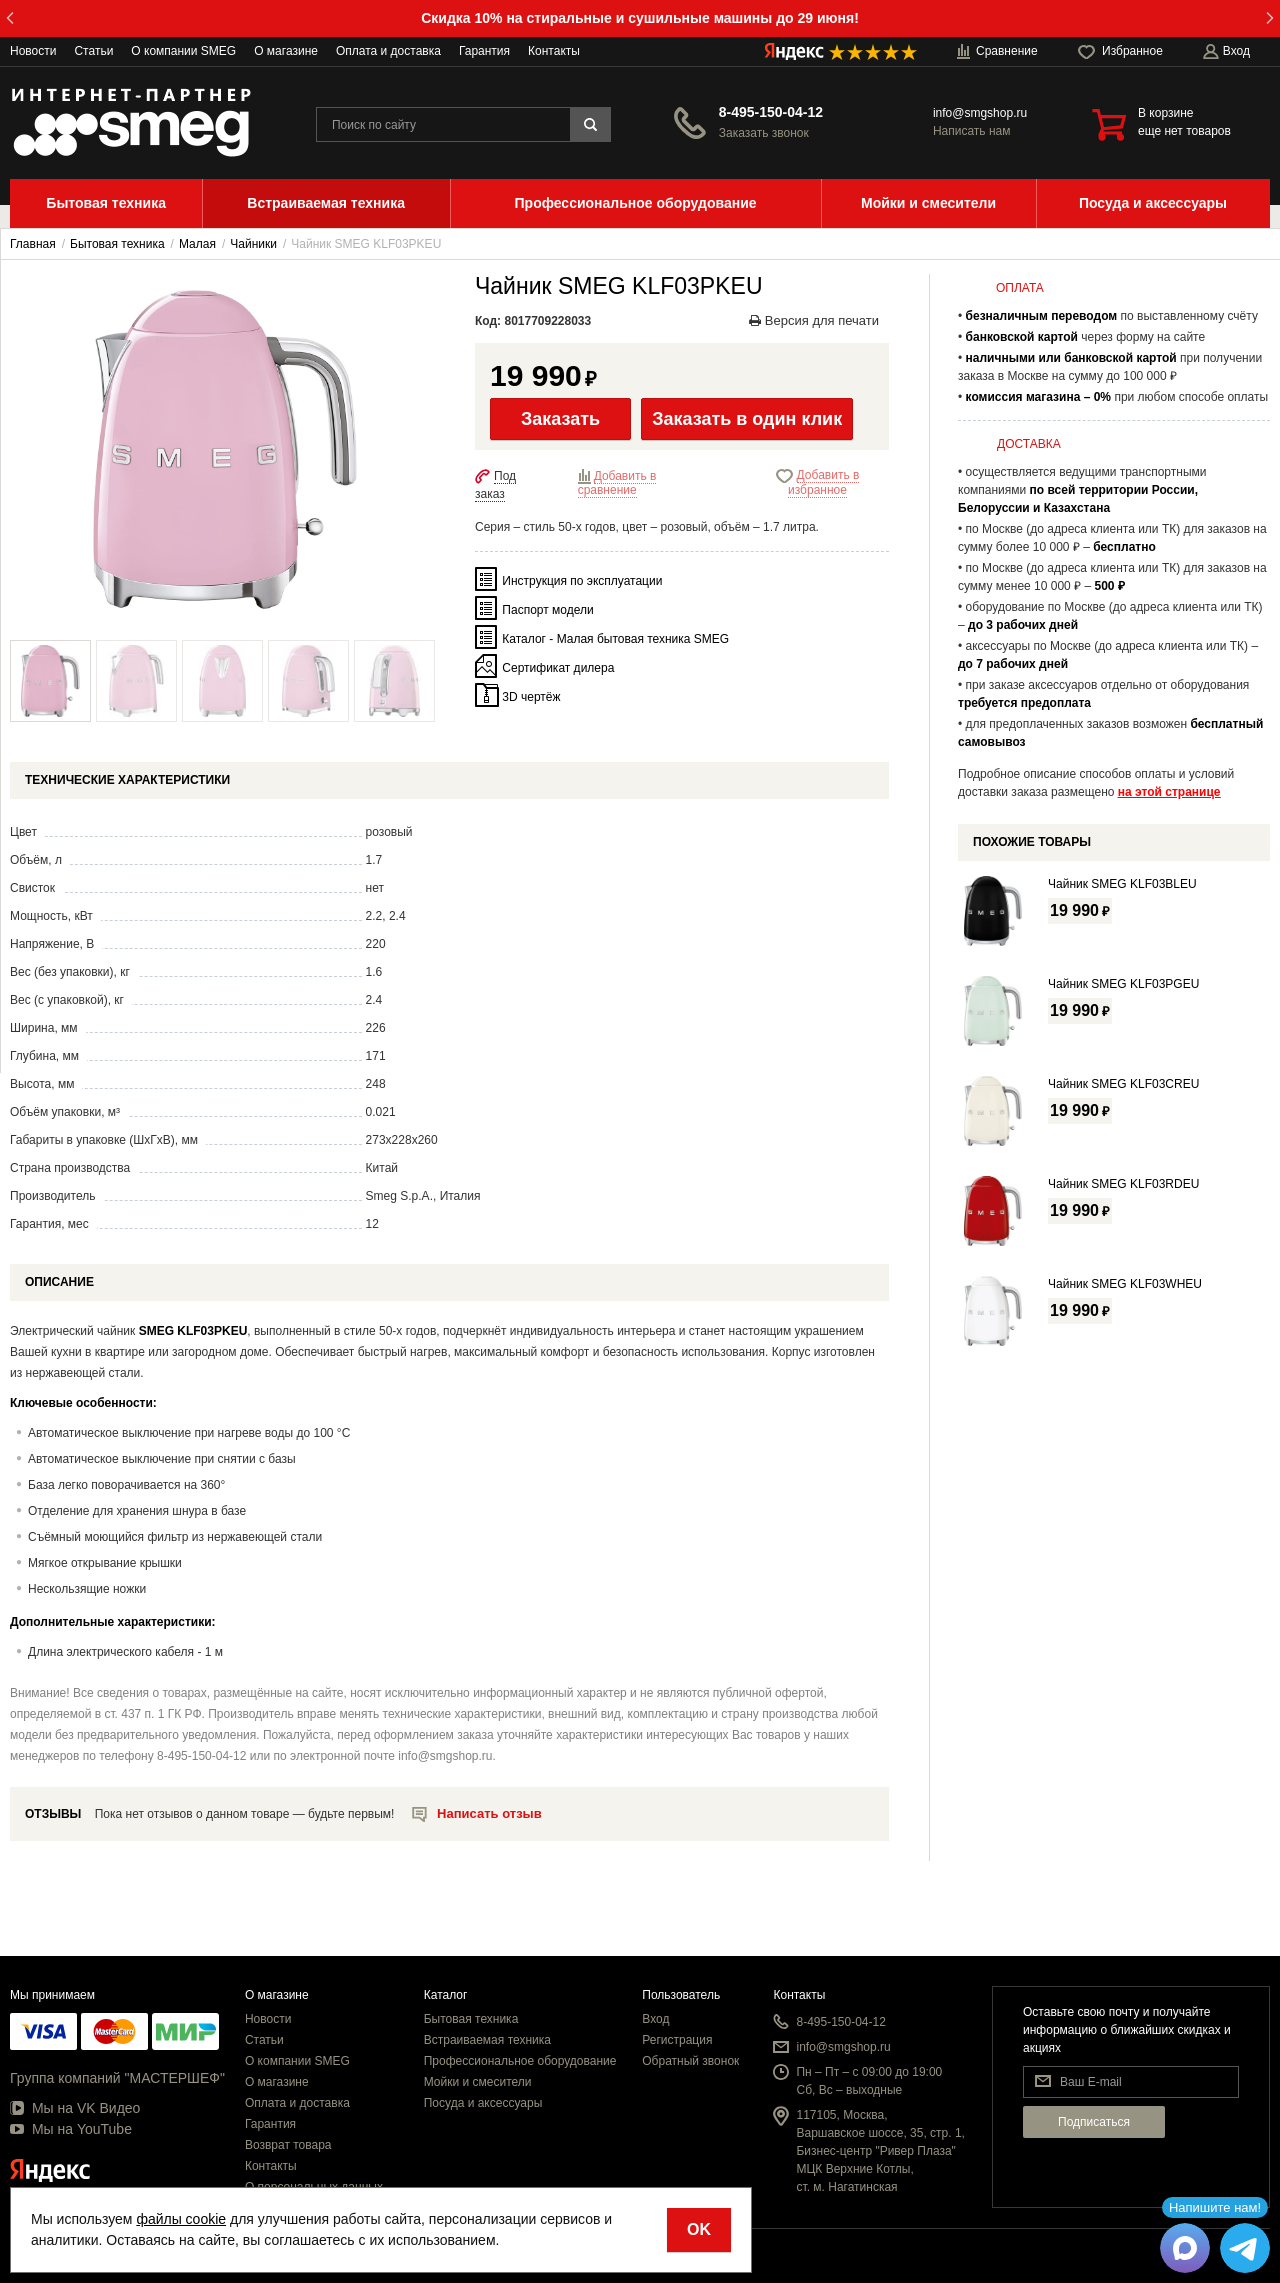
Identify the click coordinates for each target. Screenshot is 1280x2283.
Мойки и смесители (478, 2082)
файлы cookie (181, 2219)
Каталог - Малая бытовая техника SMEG (615, 638)
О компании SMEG (183, 51)
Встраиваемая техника (487, 2040)
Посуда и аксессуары (483, 2103)
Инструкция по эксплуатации (582, 580)
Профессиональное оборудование (520, 2061)
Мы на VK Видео (75, 2108)
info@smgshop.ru (980, 113)
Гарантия (484, 51)
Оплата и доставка (388, 51)
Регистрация (677, 2040)
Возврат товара (288, 2145)
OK (699, 2229)
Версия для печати (814, 320)
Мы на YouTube (71, 2129)
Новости (33, 51)
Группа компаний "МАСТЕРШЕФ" (117, 2078)
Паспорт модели (547, 609)
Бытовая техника (471, 2019)
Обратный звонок (690, 2061)
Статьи (93, 51)
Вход (655, 2019)
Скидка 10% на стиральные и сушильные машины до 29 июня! (640, 18)
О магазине (286, 51)
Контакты (554, 51)
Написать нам (972, 131)
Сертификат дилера (558, 667)
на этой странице (1169, 792)
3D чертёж (531, 696)
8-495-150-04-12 (771, 112)
